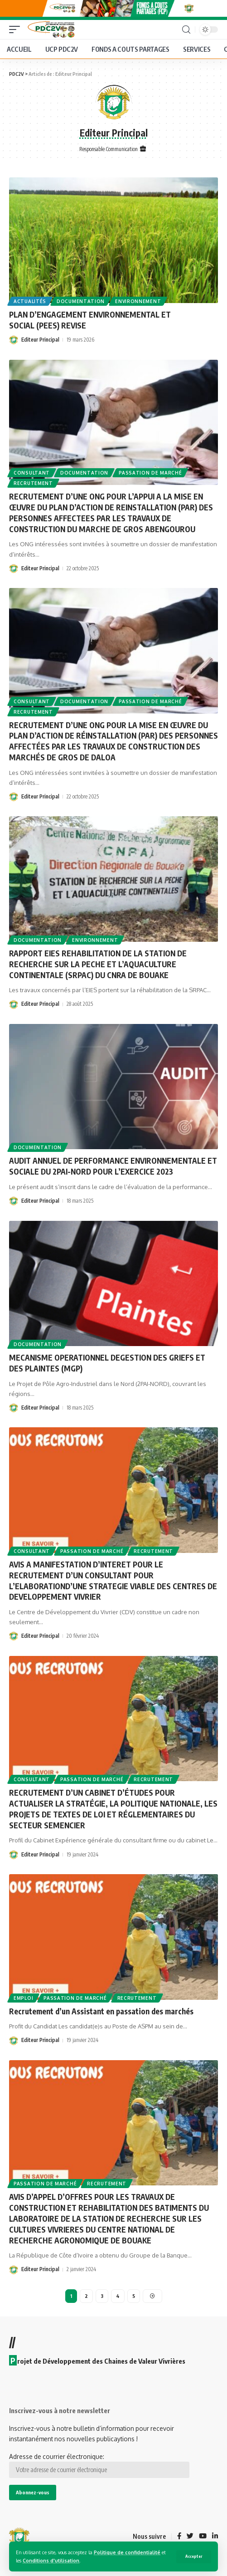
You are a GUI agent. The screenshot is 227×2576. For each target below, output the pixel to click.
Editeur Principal (40, 340)
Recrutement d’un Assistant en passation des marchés (102, 2011)
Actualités (30, 301)
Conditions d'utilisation (51, 2560)
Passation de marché (150, 473)
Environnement (138, 301)
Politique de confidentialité (127, 2552)
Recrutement (33, 483)
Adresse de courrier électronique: (99, 2465)
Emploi (23, 1998)
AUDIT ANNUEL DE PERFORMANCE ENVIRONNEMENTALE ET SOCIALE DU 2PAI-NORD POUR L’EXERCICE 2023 (113, 1166)
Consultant (32, 473)
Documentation (81, 301)
